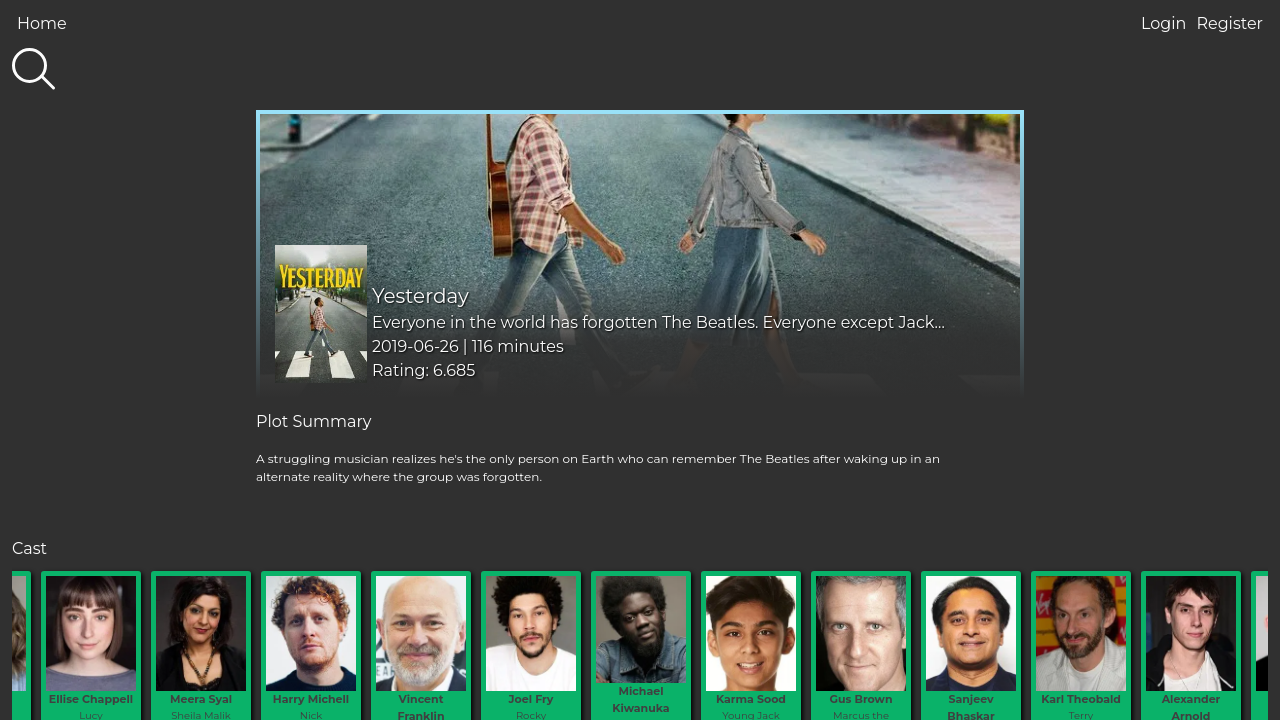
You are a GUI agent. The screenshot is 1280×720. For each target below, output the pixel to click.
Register (1229, 23)
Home (42, 23)
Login (1163, 23)
